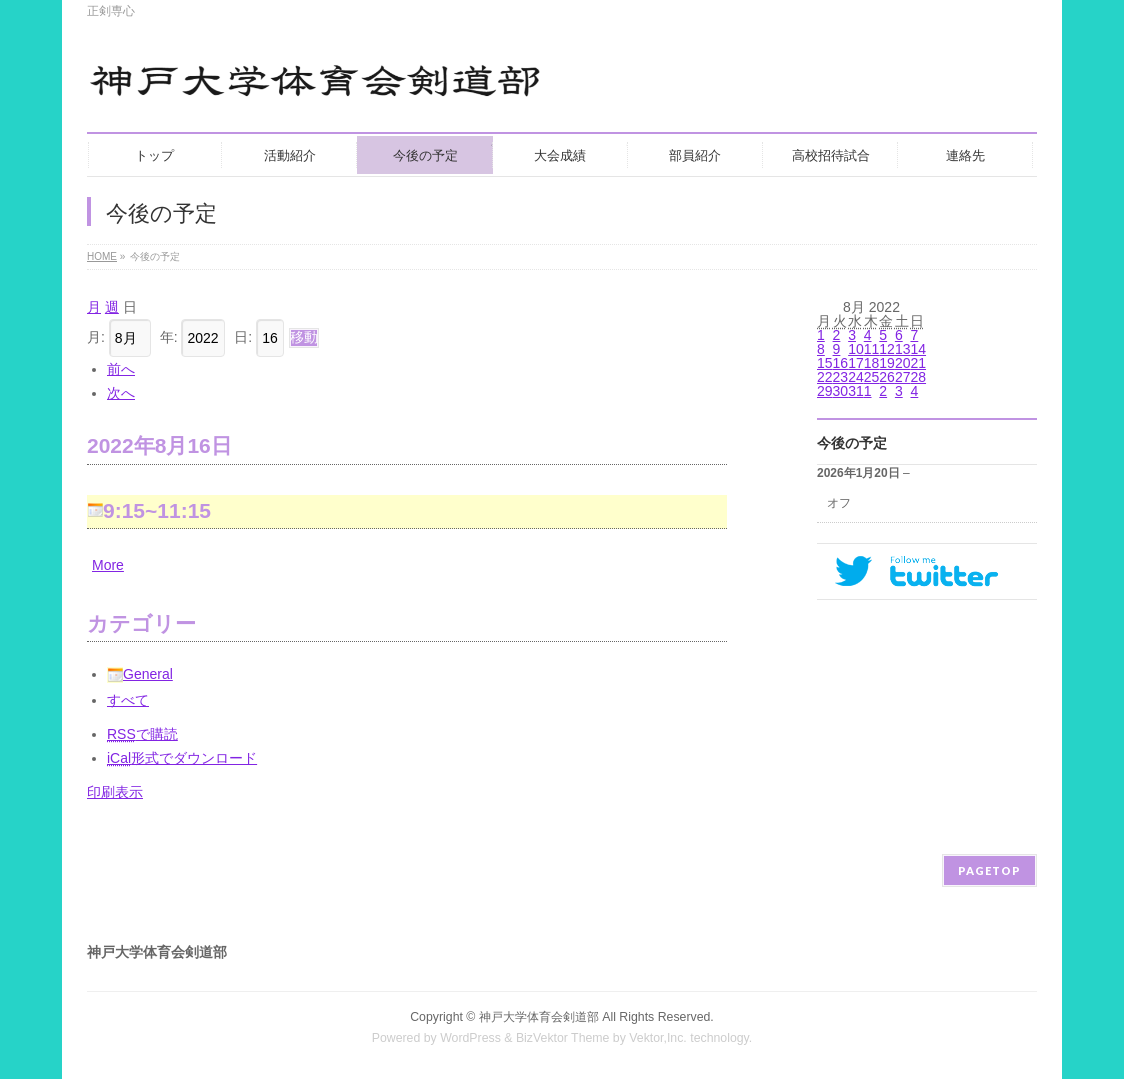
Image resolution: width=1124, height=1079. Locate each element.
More (108, 565)
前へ (121, 369)
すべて (128, 700)
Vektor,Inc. (658, 1038)
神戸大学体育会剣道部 (539, 1017)
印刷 (115, 792)
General (140, 674)
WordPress (470, 1038)
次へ (121, 393)
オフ (839, 503)
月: (96, 337)
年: (169, 337)
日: (243, 337)
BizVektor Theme (563, 1038)
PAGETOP (989, 870)
